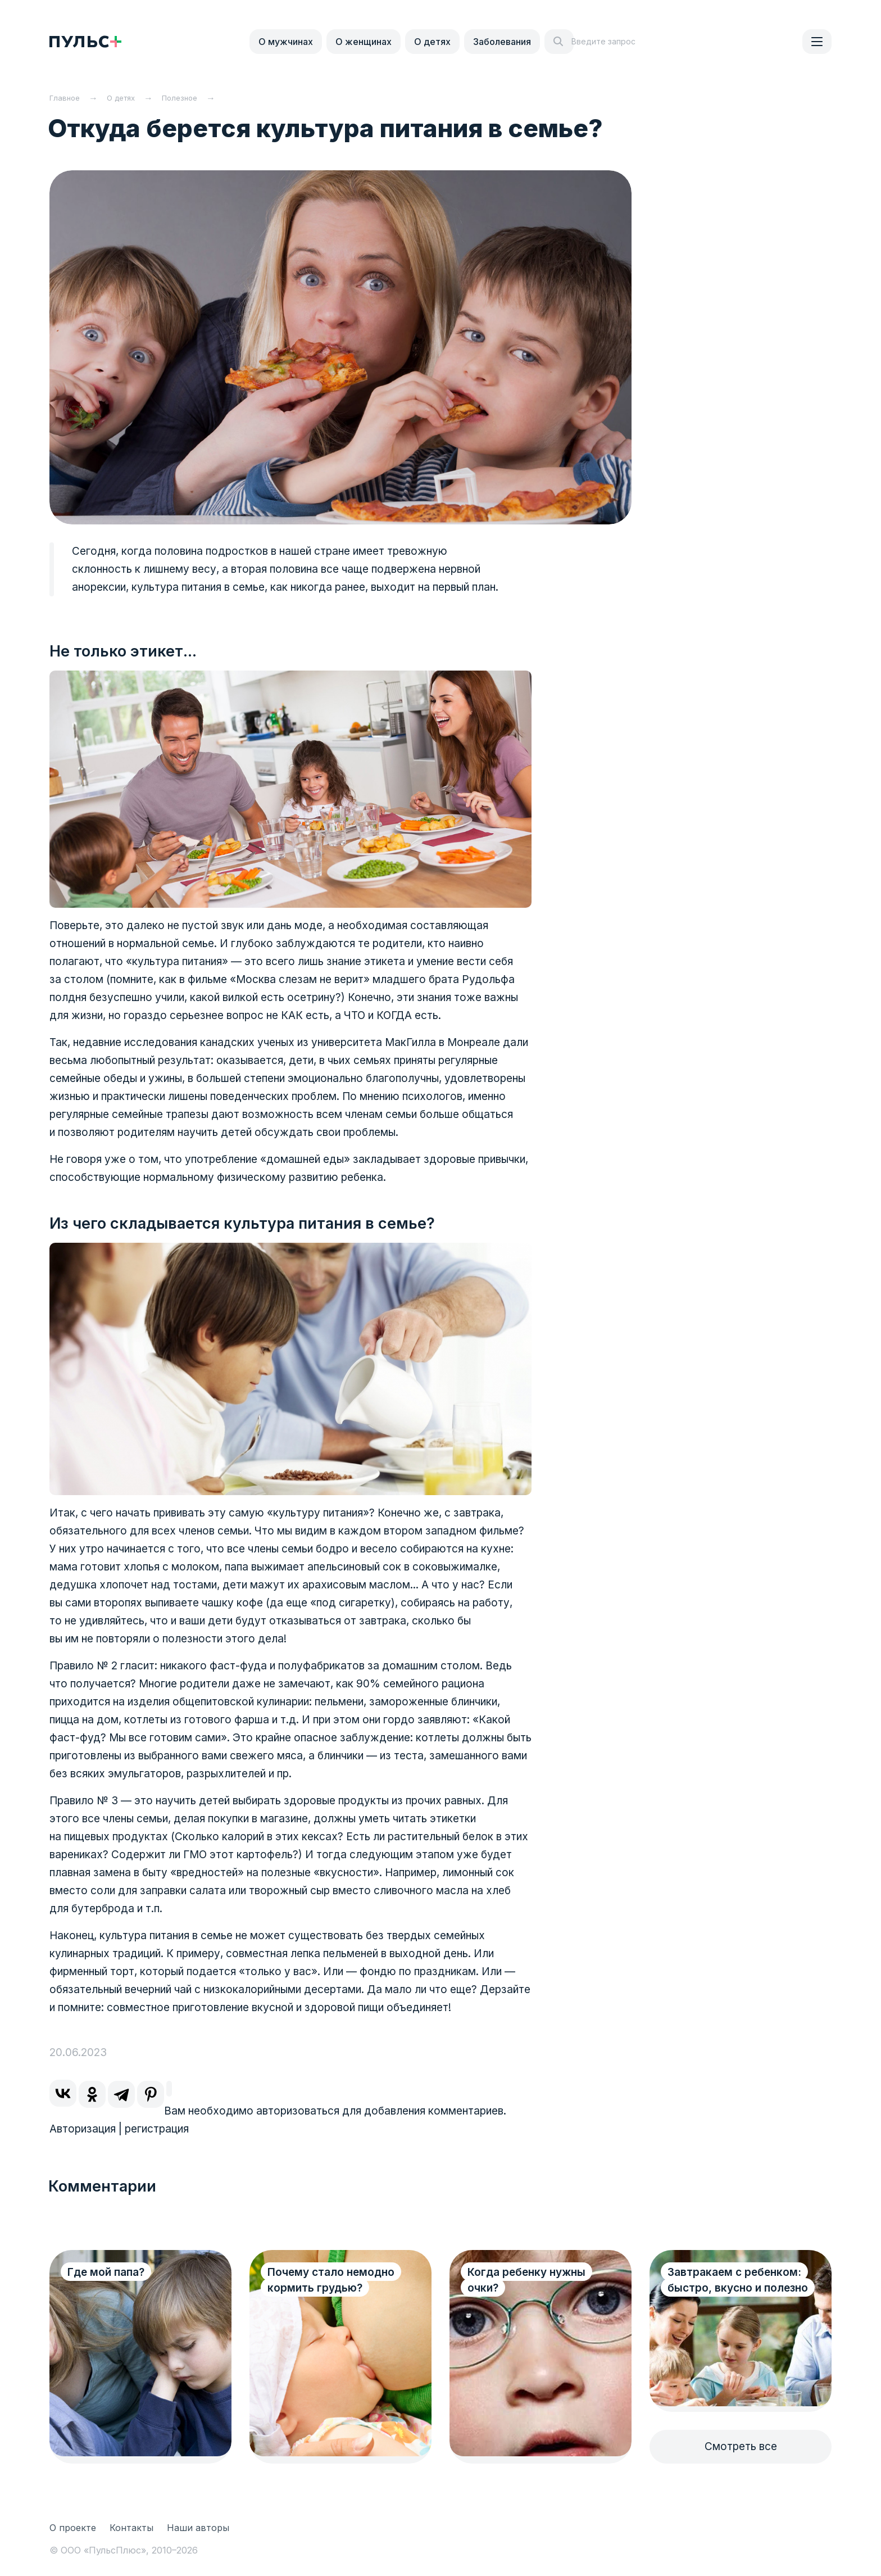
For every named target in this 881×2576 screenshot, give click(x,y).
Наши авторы (198, 2527)
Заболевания (502, 41)
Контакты (131, 2527)
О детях (432, 41)
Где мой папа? (105, 2272)
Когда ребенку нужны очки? (526, 2280)
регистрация (157, 2128)
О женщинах (363, 41)
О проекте (72, 2527)
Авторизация (82, 2128)
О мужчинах (285, 41)
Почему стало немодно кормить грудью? (330, 2280)
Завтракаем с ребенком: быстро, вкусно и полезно (734, 2288)
